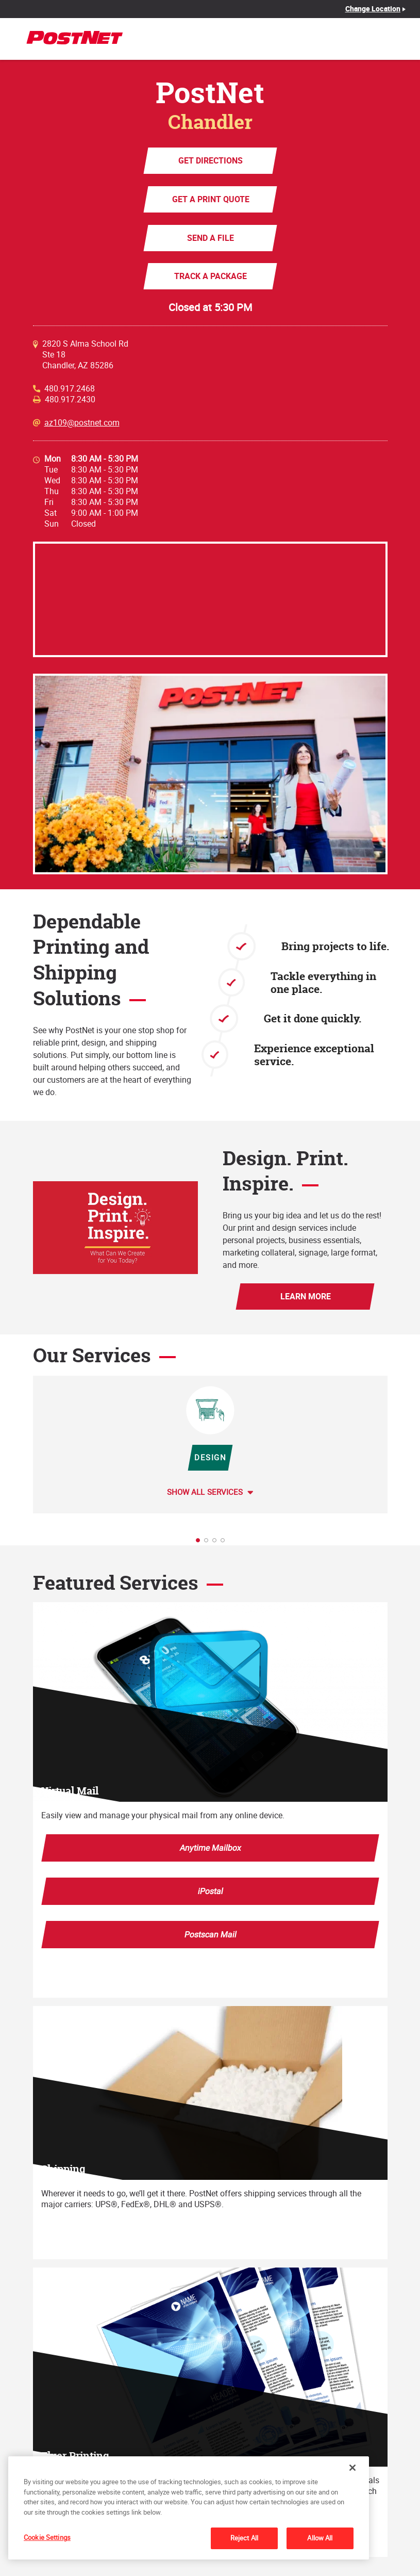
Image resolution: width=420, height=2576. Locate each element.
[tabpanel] (210, 1444)
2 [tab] (209, 1543)
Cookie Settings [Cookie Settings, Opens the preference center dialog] (47, 2537)
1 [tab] (201, 1543)
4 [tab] (226, 1543)
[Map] (210, 599)
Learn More (305, 1296)
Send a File (210, 237)
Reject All (244, 2537)
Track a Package (210, 276)
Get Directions (210, 160)
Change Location (373, 8)
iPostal (210, 1891)
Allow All (319, 2537)
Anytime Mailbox (210, 1847)
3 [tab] (217, 1543)
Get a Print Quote (210, 199)
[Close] (352, 2467)
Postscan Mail (210, 1934)
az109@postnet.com (82, 422)
